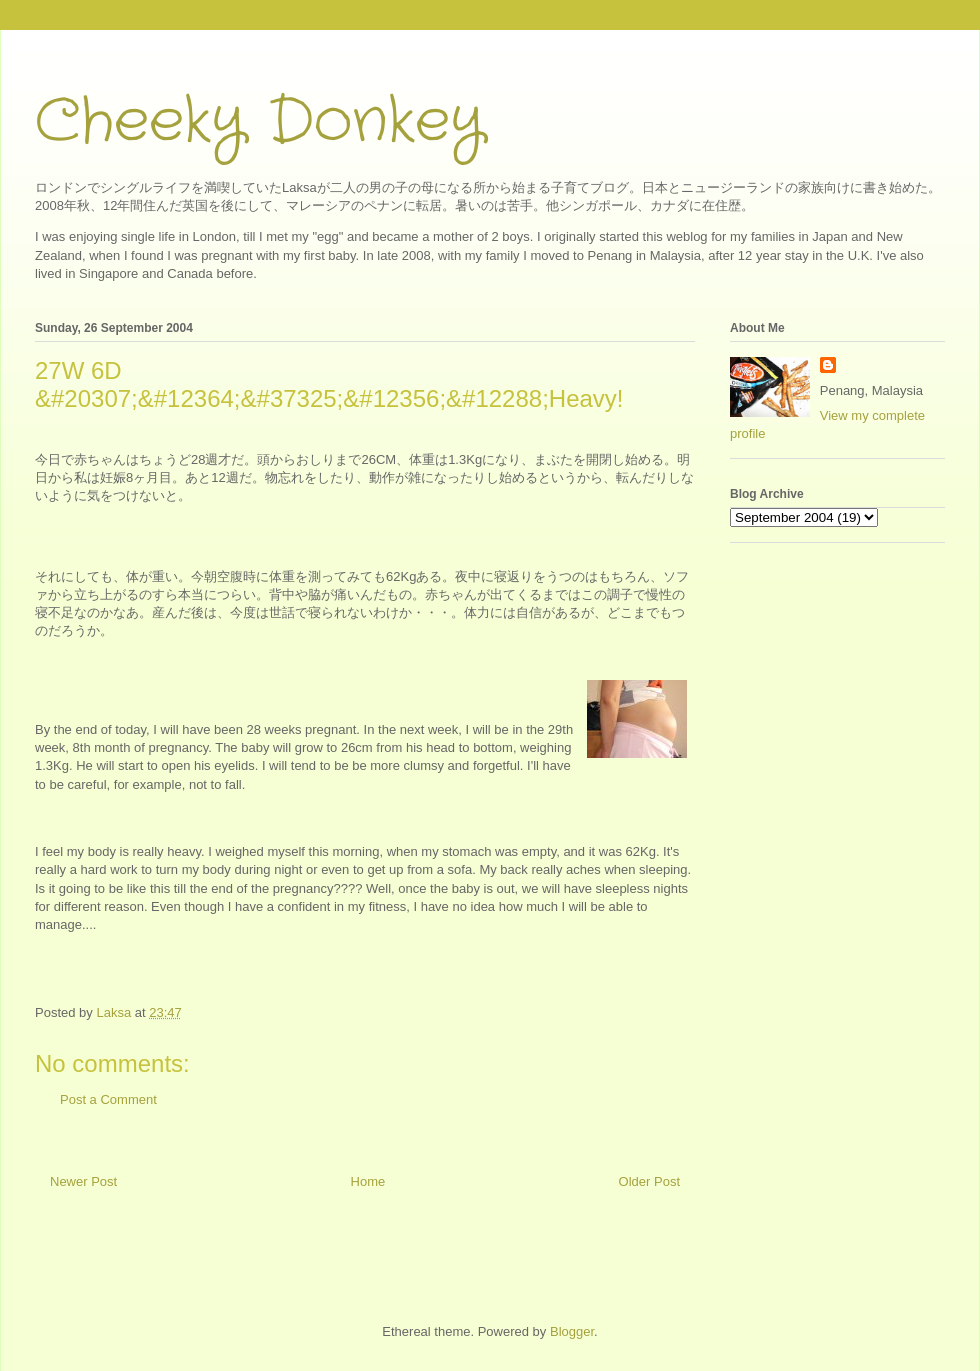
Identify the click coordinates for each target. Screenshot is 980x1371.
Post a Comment (108, 1099)
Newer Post (83, 1181)
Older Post (649, 1181)
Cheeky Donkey (259, 122)
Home (368, 1181)
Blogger (572, 1331)
